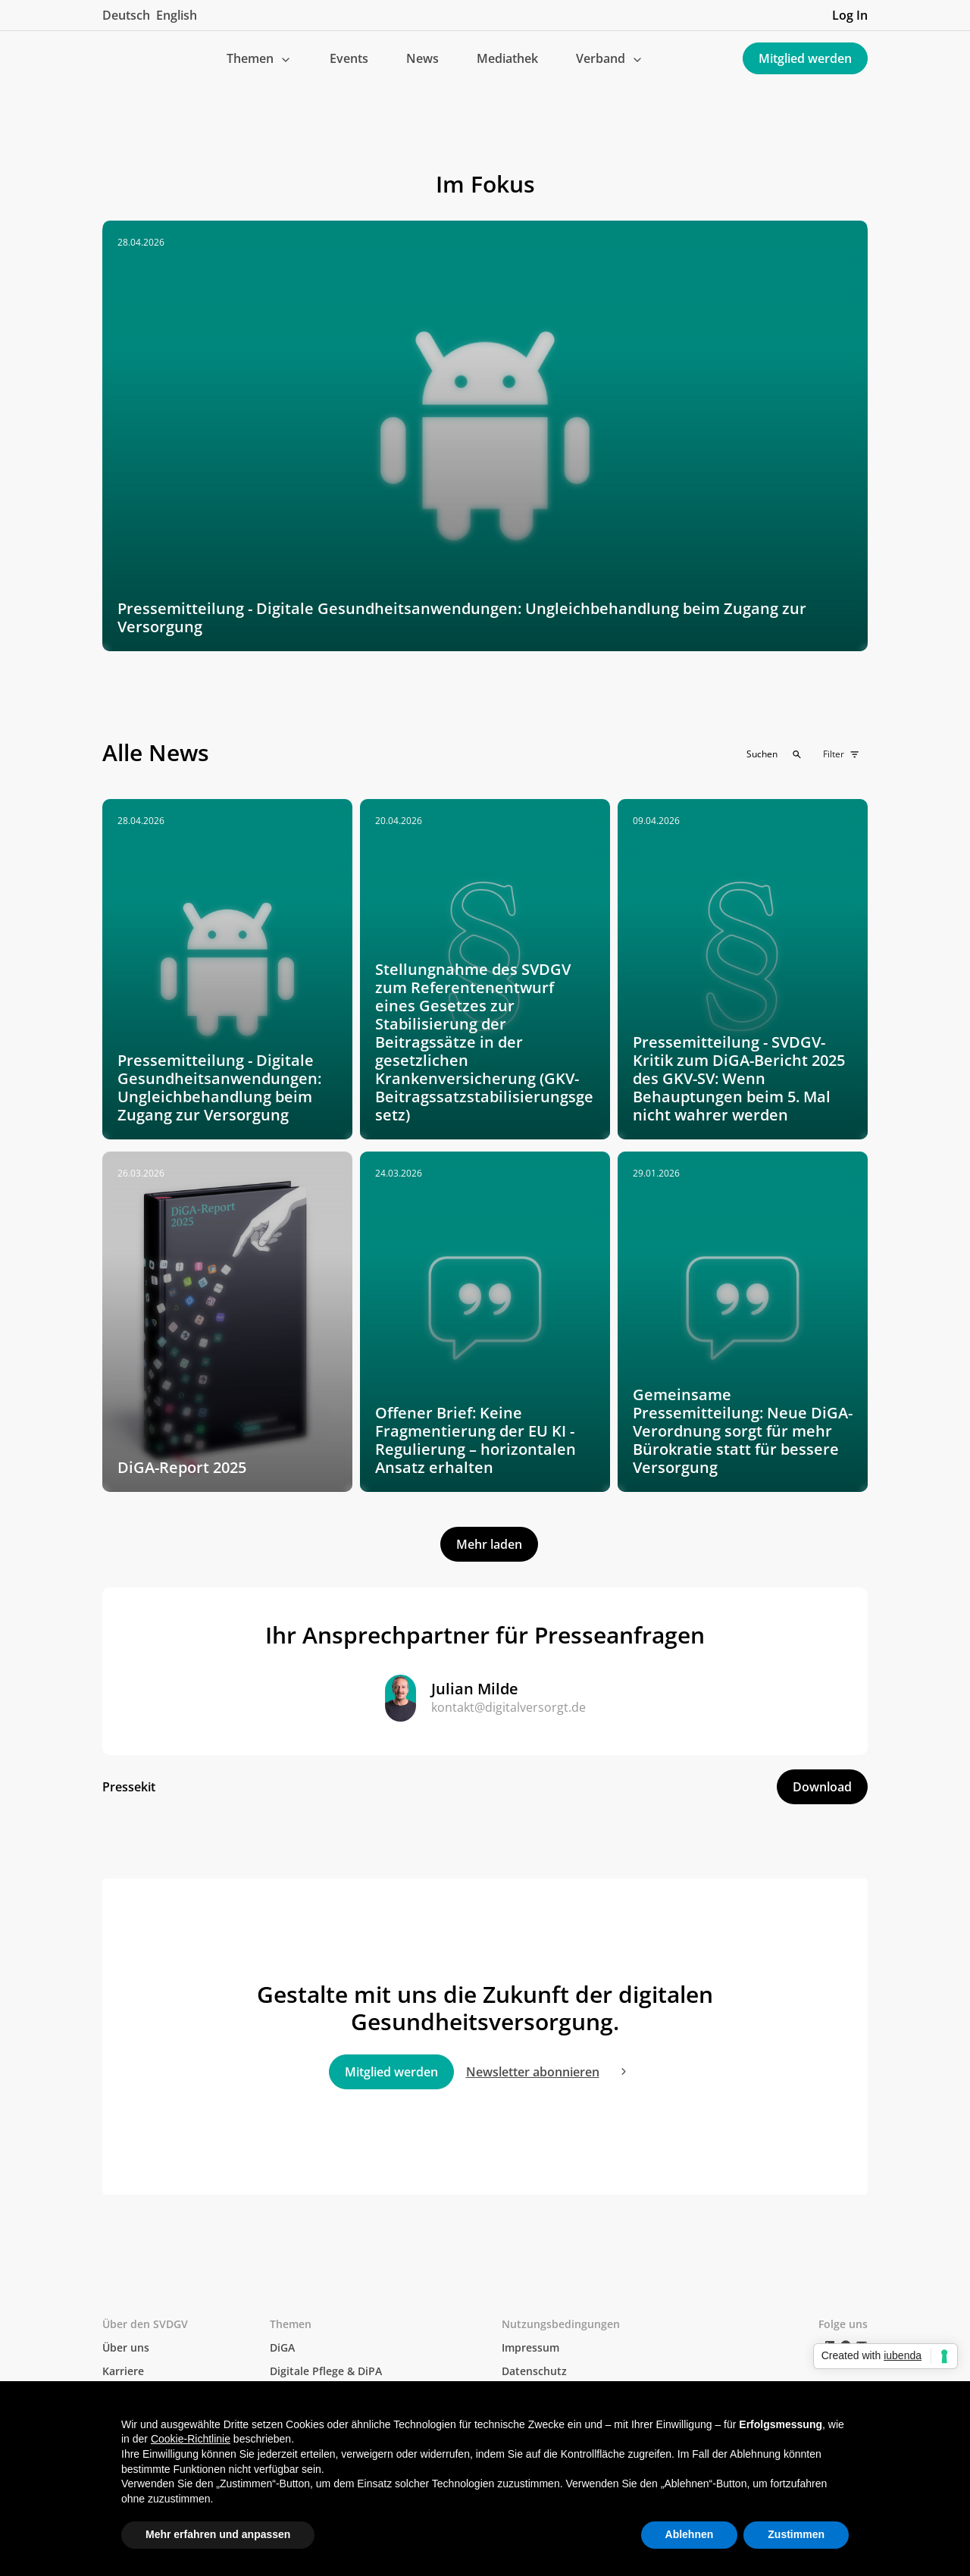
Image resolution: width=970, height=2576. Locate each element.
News (422, 58)
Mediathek (507, 58)
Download (822, 1786)
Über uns (125, 2347)
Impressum (530, 2347)
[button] (259, 58)
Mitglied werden (805, 58)
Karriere (123, 2371)
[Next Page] (489, 1544)
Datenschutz (534, 2371)
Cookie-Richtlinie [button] (190, 2439)
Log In (850, 15)
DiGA (282, 2347)
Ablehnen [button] (689, 2534)
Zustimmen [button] (796, 2534)
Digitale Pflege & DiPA (326, 2371)
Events (349, 58)
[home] (114, 58)
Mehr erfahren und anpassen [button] (218, 2534)
